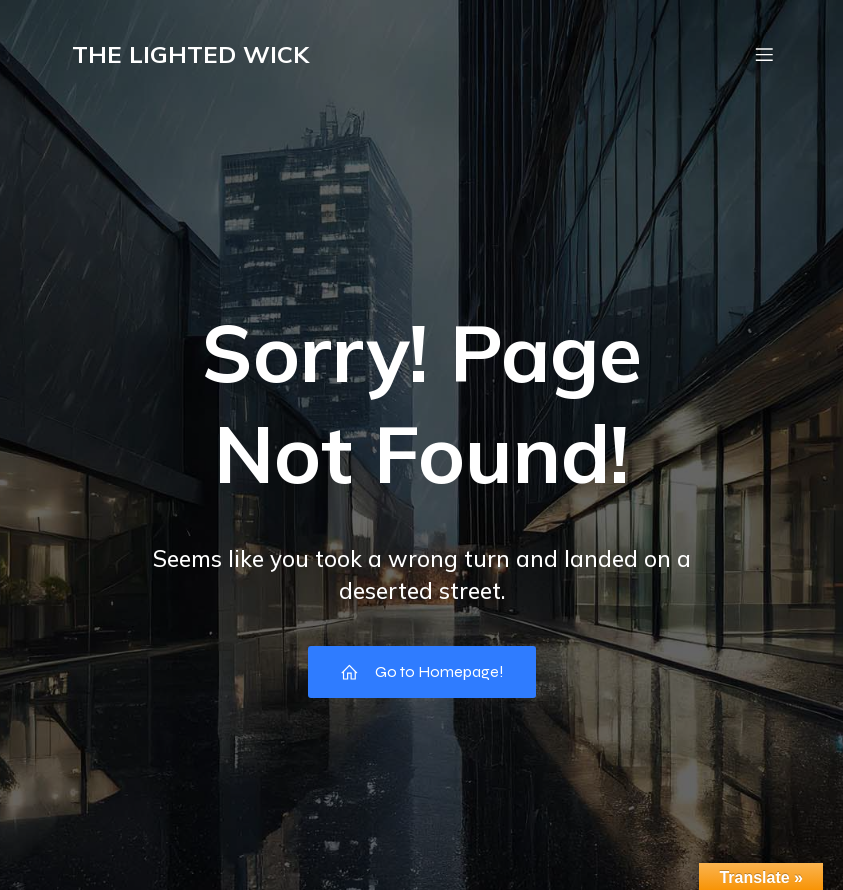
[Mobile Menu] (765, 55)
